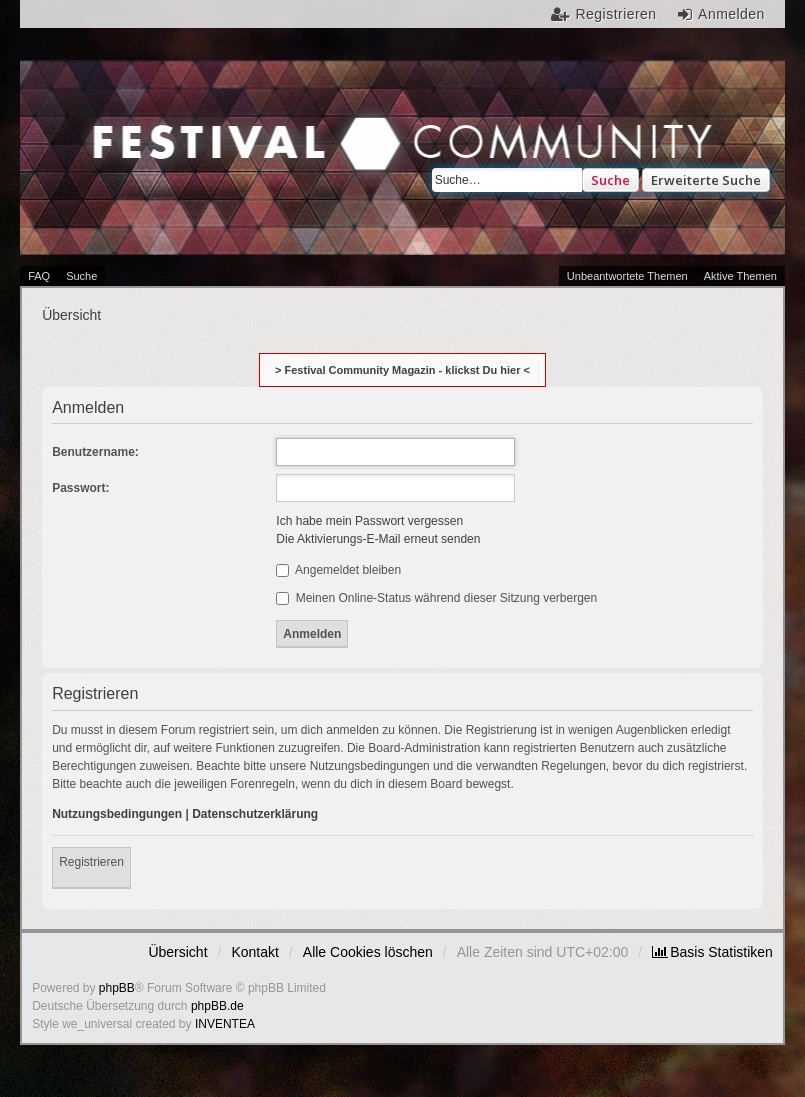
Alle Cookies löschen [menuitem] (368, 952)
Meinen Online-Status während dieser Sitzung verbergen (436, 598)
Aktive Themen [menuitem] (740, 276)
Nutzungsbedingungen (117, 814)
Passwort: (80, 488)
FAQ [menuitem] (39, 276)
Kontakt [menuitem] (254, 952)
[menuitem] (712, 952)
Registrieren (91, 862)
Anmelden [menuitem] (731, 14)
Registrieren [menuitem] (616, 14)
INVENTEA (225, 1024)
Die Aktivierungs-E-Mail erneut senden (378, 539)
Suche (610, 180)
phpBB (117, 988)
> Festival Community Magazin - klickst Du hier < (402, 370)
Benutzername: (95, 452)
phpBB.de (217, 1006)
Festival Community (205, 157)
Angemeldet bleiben (338, 570)
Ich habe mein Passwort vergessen (369, 521)
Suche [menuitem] (81, 276)
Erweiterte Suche (706, 180)
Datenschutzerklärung (255, 814)
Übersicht (177, 952)
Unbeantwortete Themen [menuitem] (627, 276)
